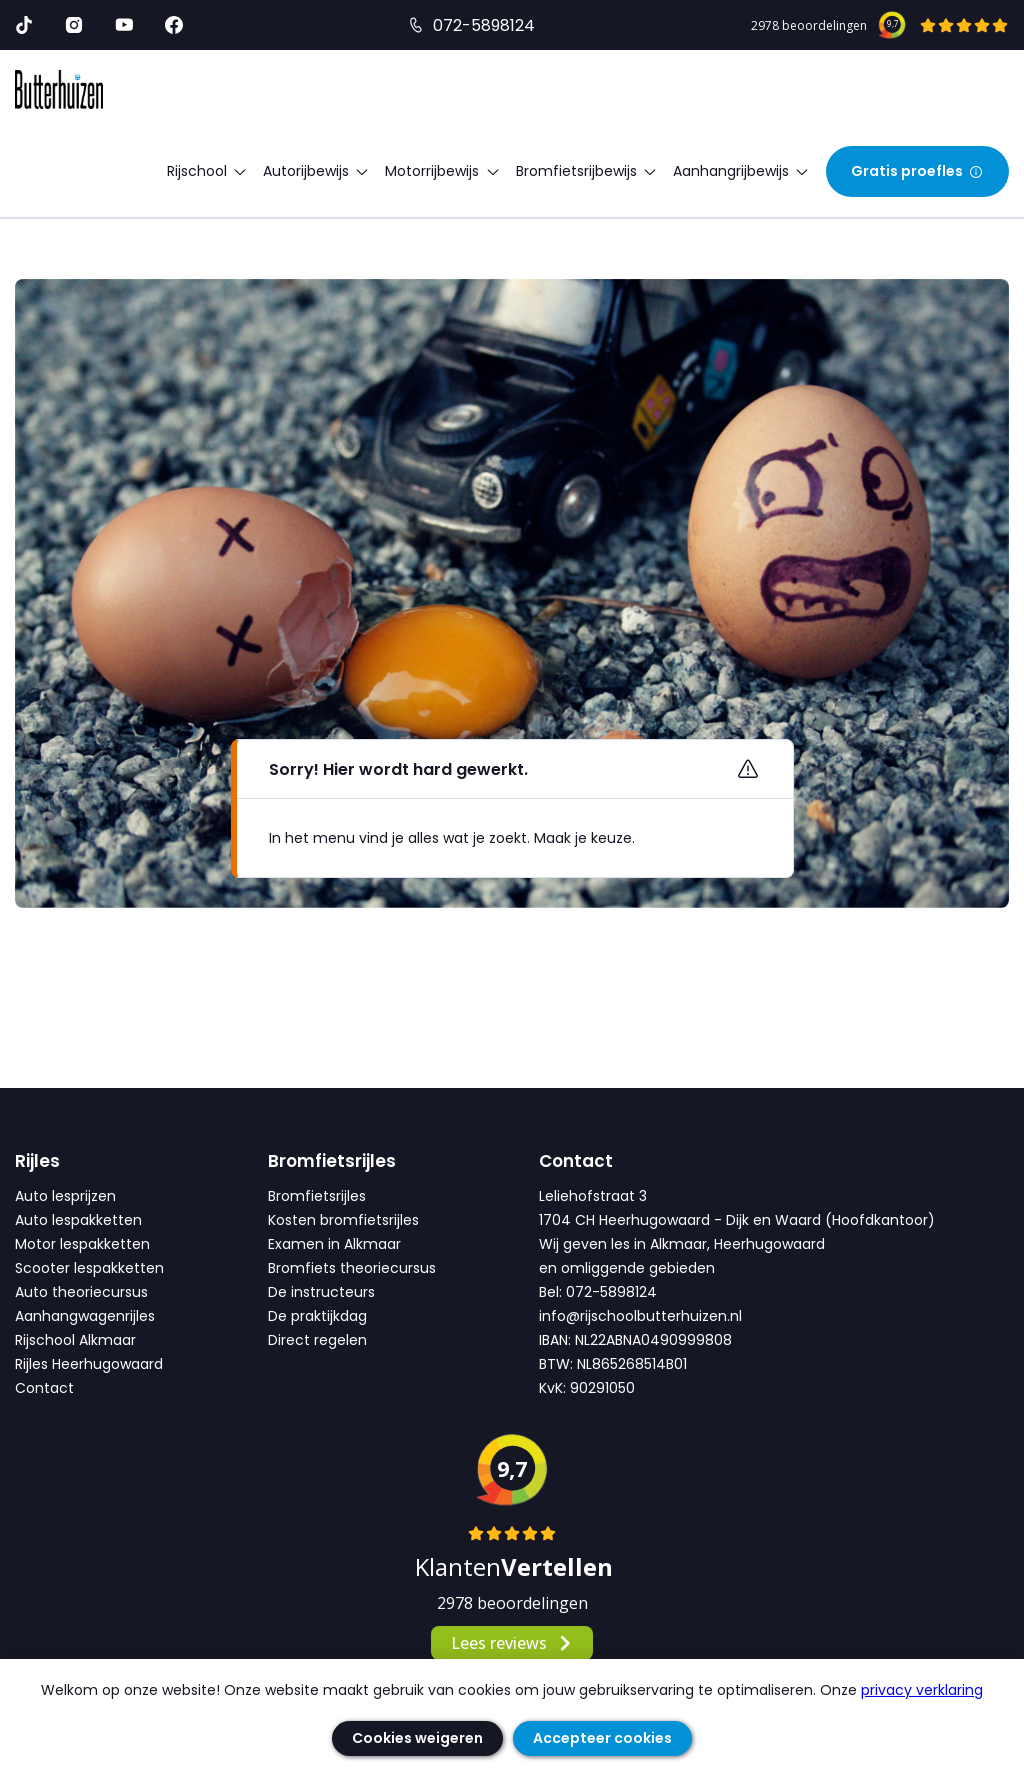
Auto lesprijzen (65, 1196)
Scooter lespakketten (89, 1268)
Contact (44, 1388)
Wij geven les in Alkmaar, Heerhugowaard (682, 1244)
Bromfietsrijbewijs (587, 171)
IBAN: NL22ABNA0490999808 (635, 1340)
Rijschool (207, 171)
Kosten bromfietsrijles (343, 1220)
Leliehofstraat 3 (593, 1196)
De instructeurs (321, 1292)
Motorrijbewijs (442, 171)
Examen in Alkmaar (334, 1244)
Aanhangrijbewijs (741, 171)
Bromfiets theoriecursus (352, 1268)
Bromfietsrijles (317, 1196)
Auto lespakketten (78, 1220)
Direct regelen (317, 1340)
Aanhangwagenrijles (85, 1316)
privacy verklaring (922, 1690)
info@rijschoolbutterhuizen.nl (640, 1316)
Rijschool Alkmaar (75, 1340)
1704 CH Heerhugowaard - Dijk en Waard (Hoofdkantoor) (737, 1220)
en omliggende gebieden (627, 1268)
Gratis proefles (917, 171)
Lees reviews (512, 1643)
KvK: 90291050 (587, 1388)
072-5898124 (484, 25)
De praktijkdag (317, 1316)
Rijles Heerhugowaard (89, 1364)
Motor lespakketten (82, 1244)
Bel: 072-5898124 (598, 1292)
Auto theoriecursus (81, 1292)
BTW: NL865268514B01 (613, 1364)
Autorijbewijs (316, 171)
